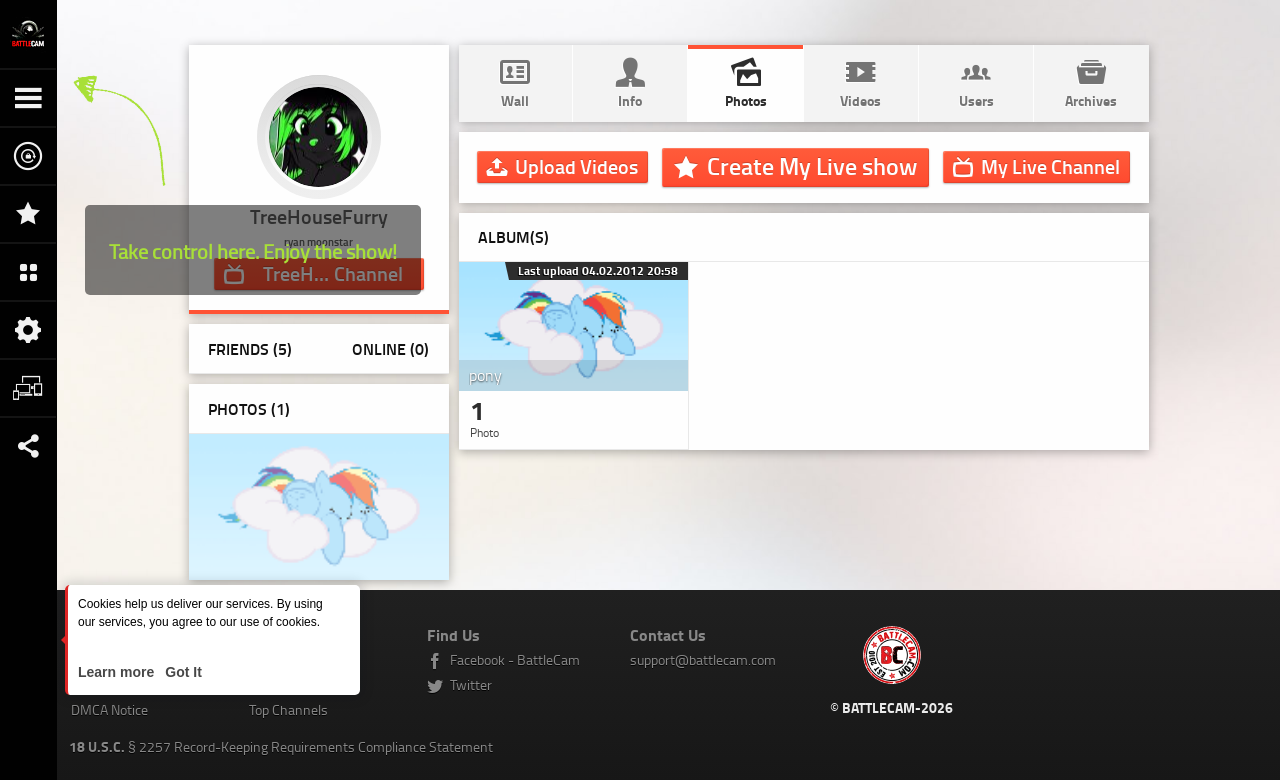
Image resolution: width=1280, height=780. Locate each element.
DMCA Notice (109, 709)
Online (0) (390, 348)
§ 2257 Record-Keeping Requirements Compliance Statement (281, 746)
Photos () (249, 408)
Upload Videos (576, 166)
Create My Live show (812, 166)
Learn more (118, 672)
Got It (181, 672)
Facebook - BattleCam (515, 659)
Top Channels (288, 709)
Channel (1050, 166)
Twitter (471, 684)
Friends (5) (250, 348)
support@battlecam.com (703, 659)
